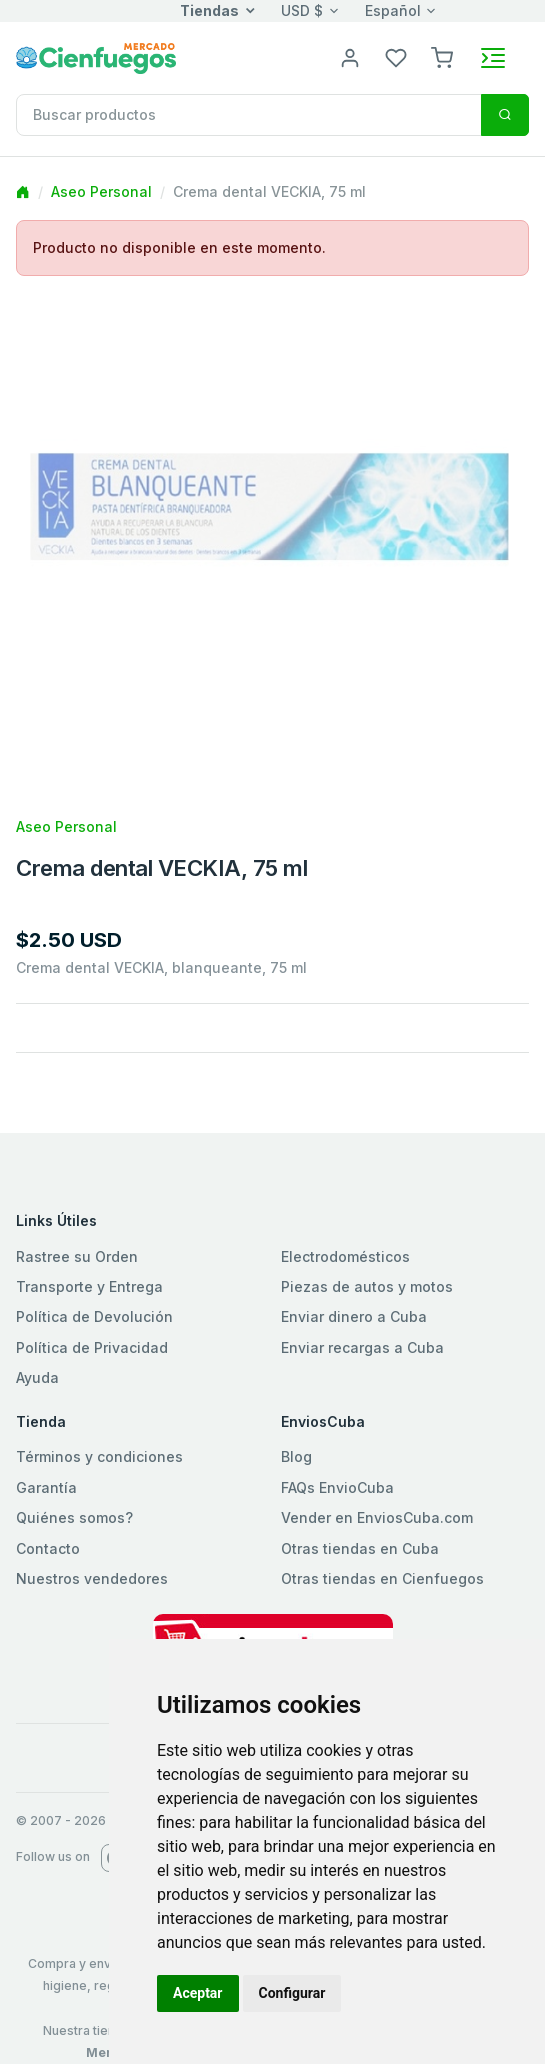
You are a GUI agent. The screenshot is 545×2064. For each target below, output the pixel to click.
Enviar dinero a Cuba (354, 1316)
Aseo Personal (101, 191)
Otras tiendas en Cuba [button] (360, 1548)
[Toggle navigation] (493, 58)
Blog (296, 1456)
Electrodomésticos (345, 1256)
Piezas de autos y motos (367, 1286)
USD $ (302, 10)
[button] (442, 56)
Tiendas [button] (209, 10)
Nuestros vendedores (92, 1578)
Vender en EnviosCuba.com (377, 1517)
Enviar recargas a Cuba (362, 1347)
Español (393, 10)
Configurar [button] (292, 1993)
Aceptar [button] (198, 1993)
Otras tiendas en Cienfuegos (382, 1578)
